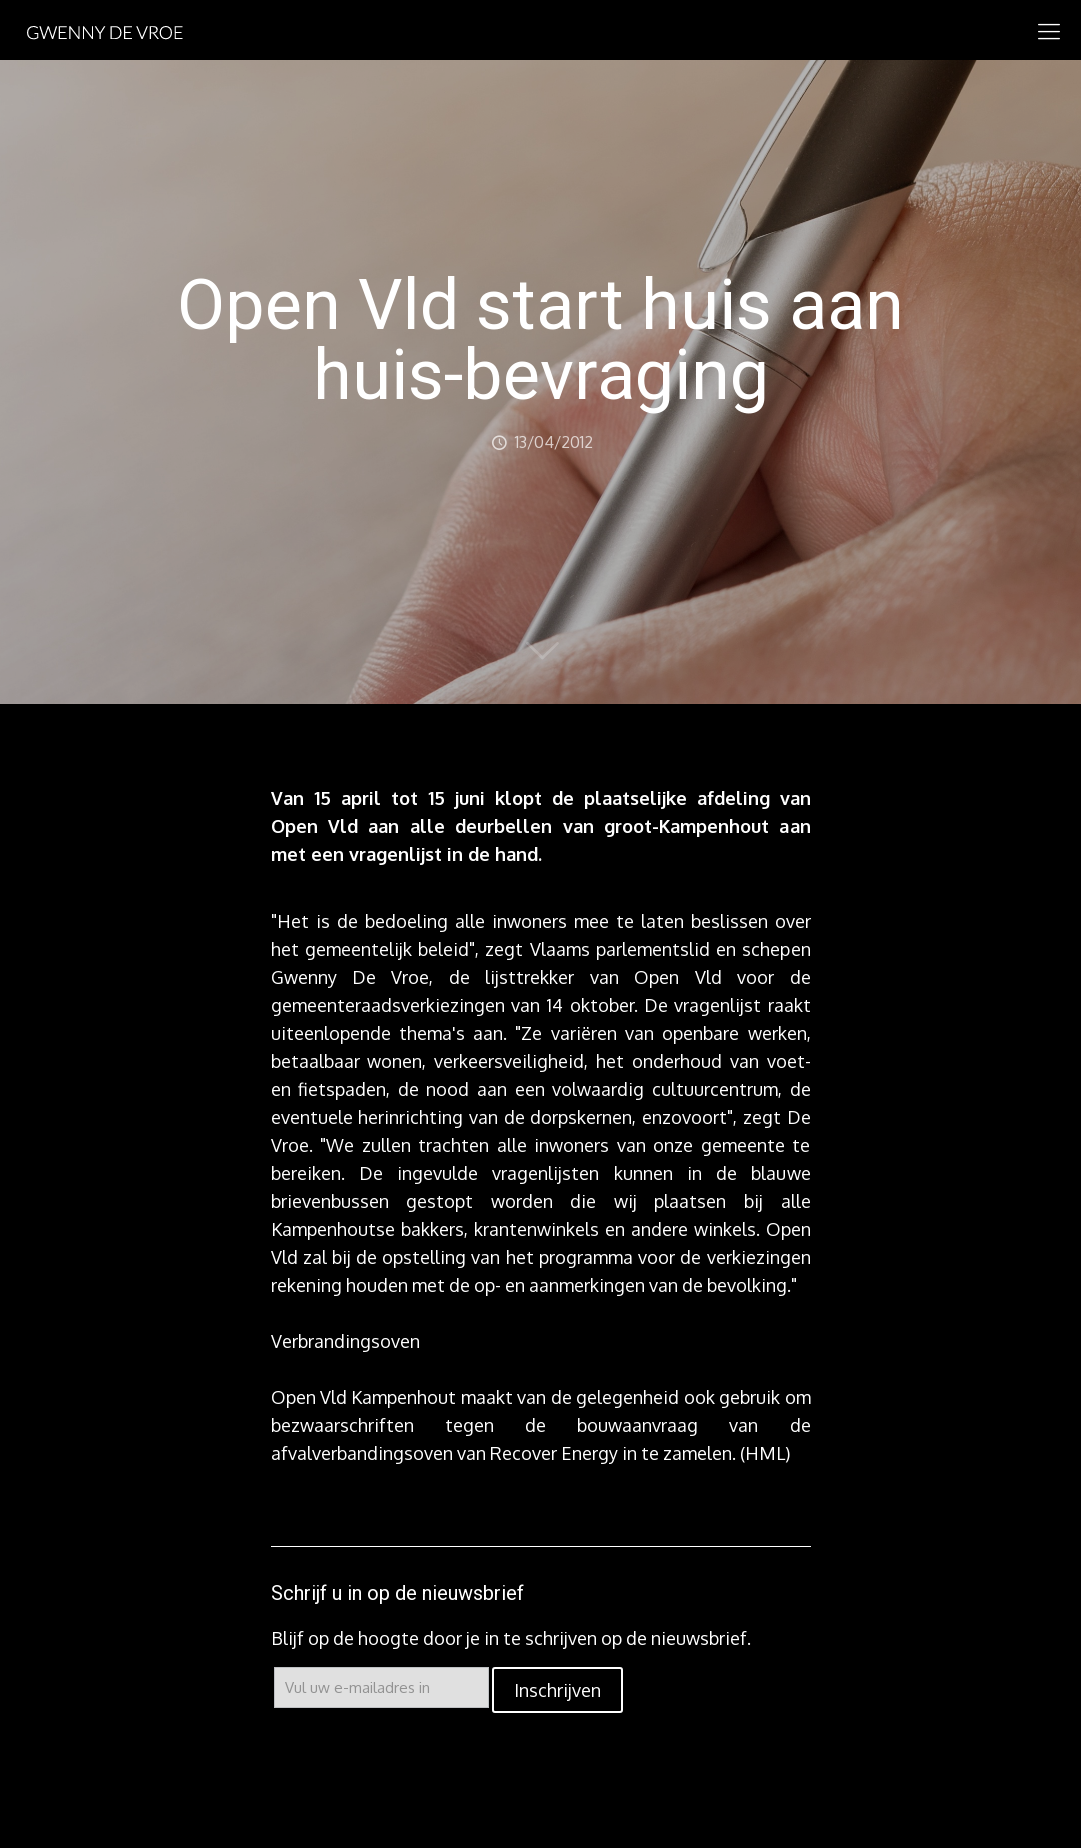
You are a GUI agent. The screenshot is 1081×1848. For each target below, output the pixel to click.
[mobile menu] (1049, 30)
